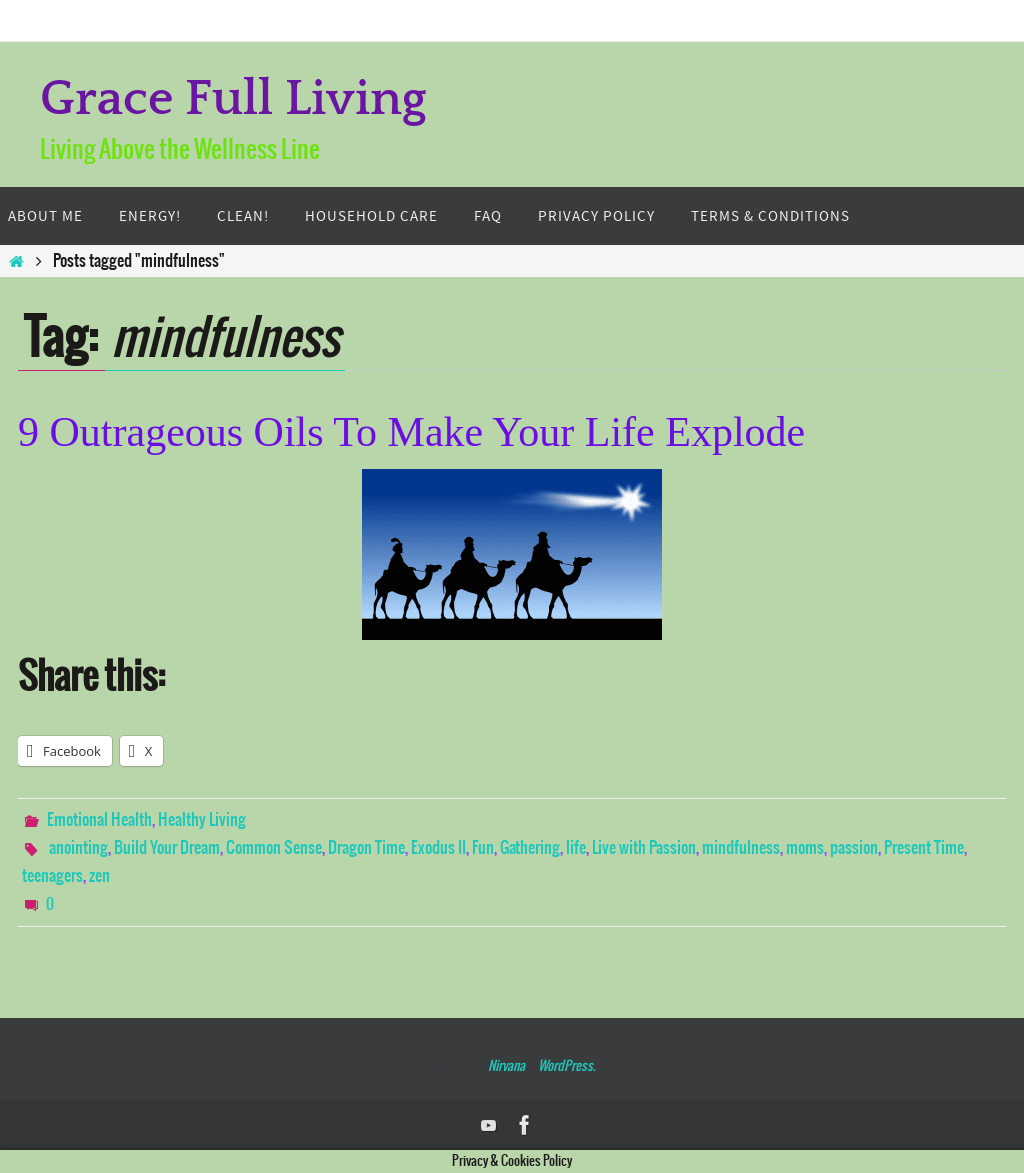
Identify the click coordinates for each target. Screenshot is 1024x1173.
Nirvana (506, 1066)
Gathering (530, 848)
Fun (483, 848)
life (576, 848)
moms (805, 848)
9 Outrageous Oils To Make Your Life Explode (411, 432)
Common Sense (274, 848)
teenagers (52, 876)
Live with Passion (644, 848)
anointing (78, 848)
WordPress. (566, 1066)
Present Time (924, 848)
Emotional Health (99, 820)
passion (854, 848)
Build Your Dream (167, 848)
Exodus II (438, 848)
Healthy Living (202, 820)
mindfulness (741, 848)
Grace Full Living (233, 99)
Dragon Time (366, 848)
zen (99, 876)
